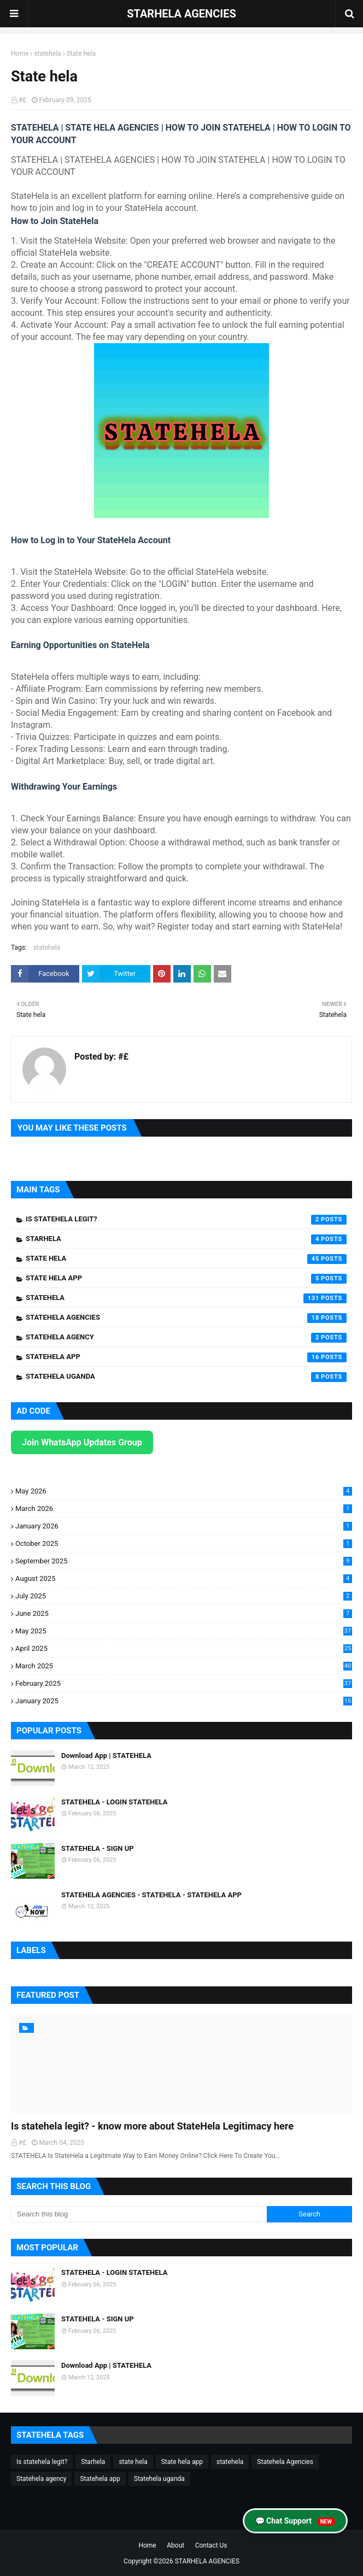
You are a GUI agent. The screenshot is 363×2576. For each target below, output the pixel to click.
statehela (47, 53)
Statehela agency (186, 1338)
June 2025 (183, 1613)
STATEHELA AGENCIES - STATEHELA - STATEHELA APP (151, 1895)
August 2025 (183, 1578)
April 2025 (183, 1648)
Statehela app (186, 1357)
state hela (186, 1259)
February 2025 (183, 1683)
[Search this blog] (139, 2214)
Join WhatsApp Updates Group (82, 1442)
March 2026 (183, 1508)
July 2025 (183, 1596)
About (175, 2545)
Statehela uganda (186, 1377)
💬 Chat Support (295, 2521)
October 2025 (183, 1543)
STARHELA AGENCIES (181, 13)
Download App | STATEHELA (106, 1755)
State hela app (186, 1279)
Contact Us (211, 2545)
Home (19, 53)
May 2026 (183, 1491)
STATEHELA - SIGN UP (97, 1848)
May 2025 (183, 1631)
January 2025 (183, 1701)
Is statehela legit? (186, 1220)
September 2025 (183, 1561)
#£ (22, 100)
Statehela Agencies (186, 1318)
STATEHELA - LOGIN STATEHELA (114, 1802)
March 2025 (183, 1666)
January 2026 (183, 1526)
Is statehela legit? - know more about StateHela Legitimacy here (152, 2126)
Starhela (186, 1239)
